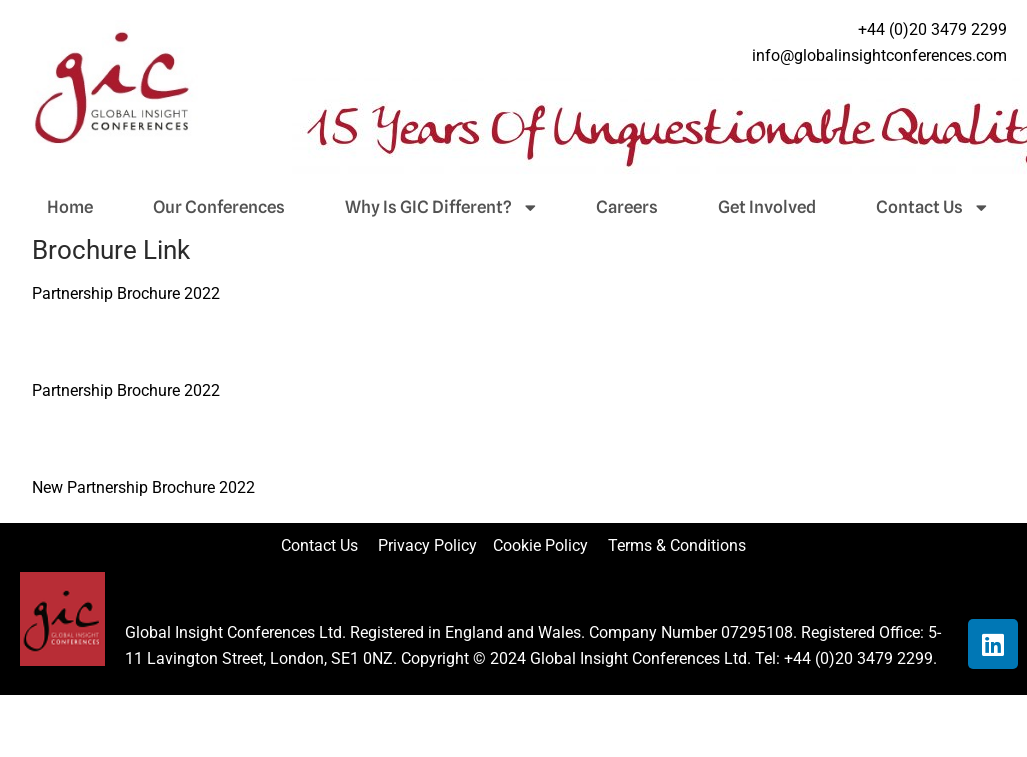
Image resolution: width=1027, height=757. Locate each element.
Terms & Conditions (677, 545)
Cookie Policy (548, 545)
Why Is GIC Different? (440, 207)
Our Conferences (219, 207)
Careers (627, 207)
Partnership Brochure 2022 (126, 293)
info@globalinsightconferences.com (879, 55)
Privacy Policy (429, 545)
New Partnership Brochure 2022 (143, 487)
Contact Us (931, 207)
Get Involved (767, 207)
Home (70, 207)
